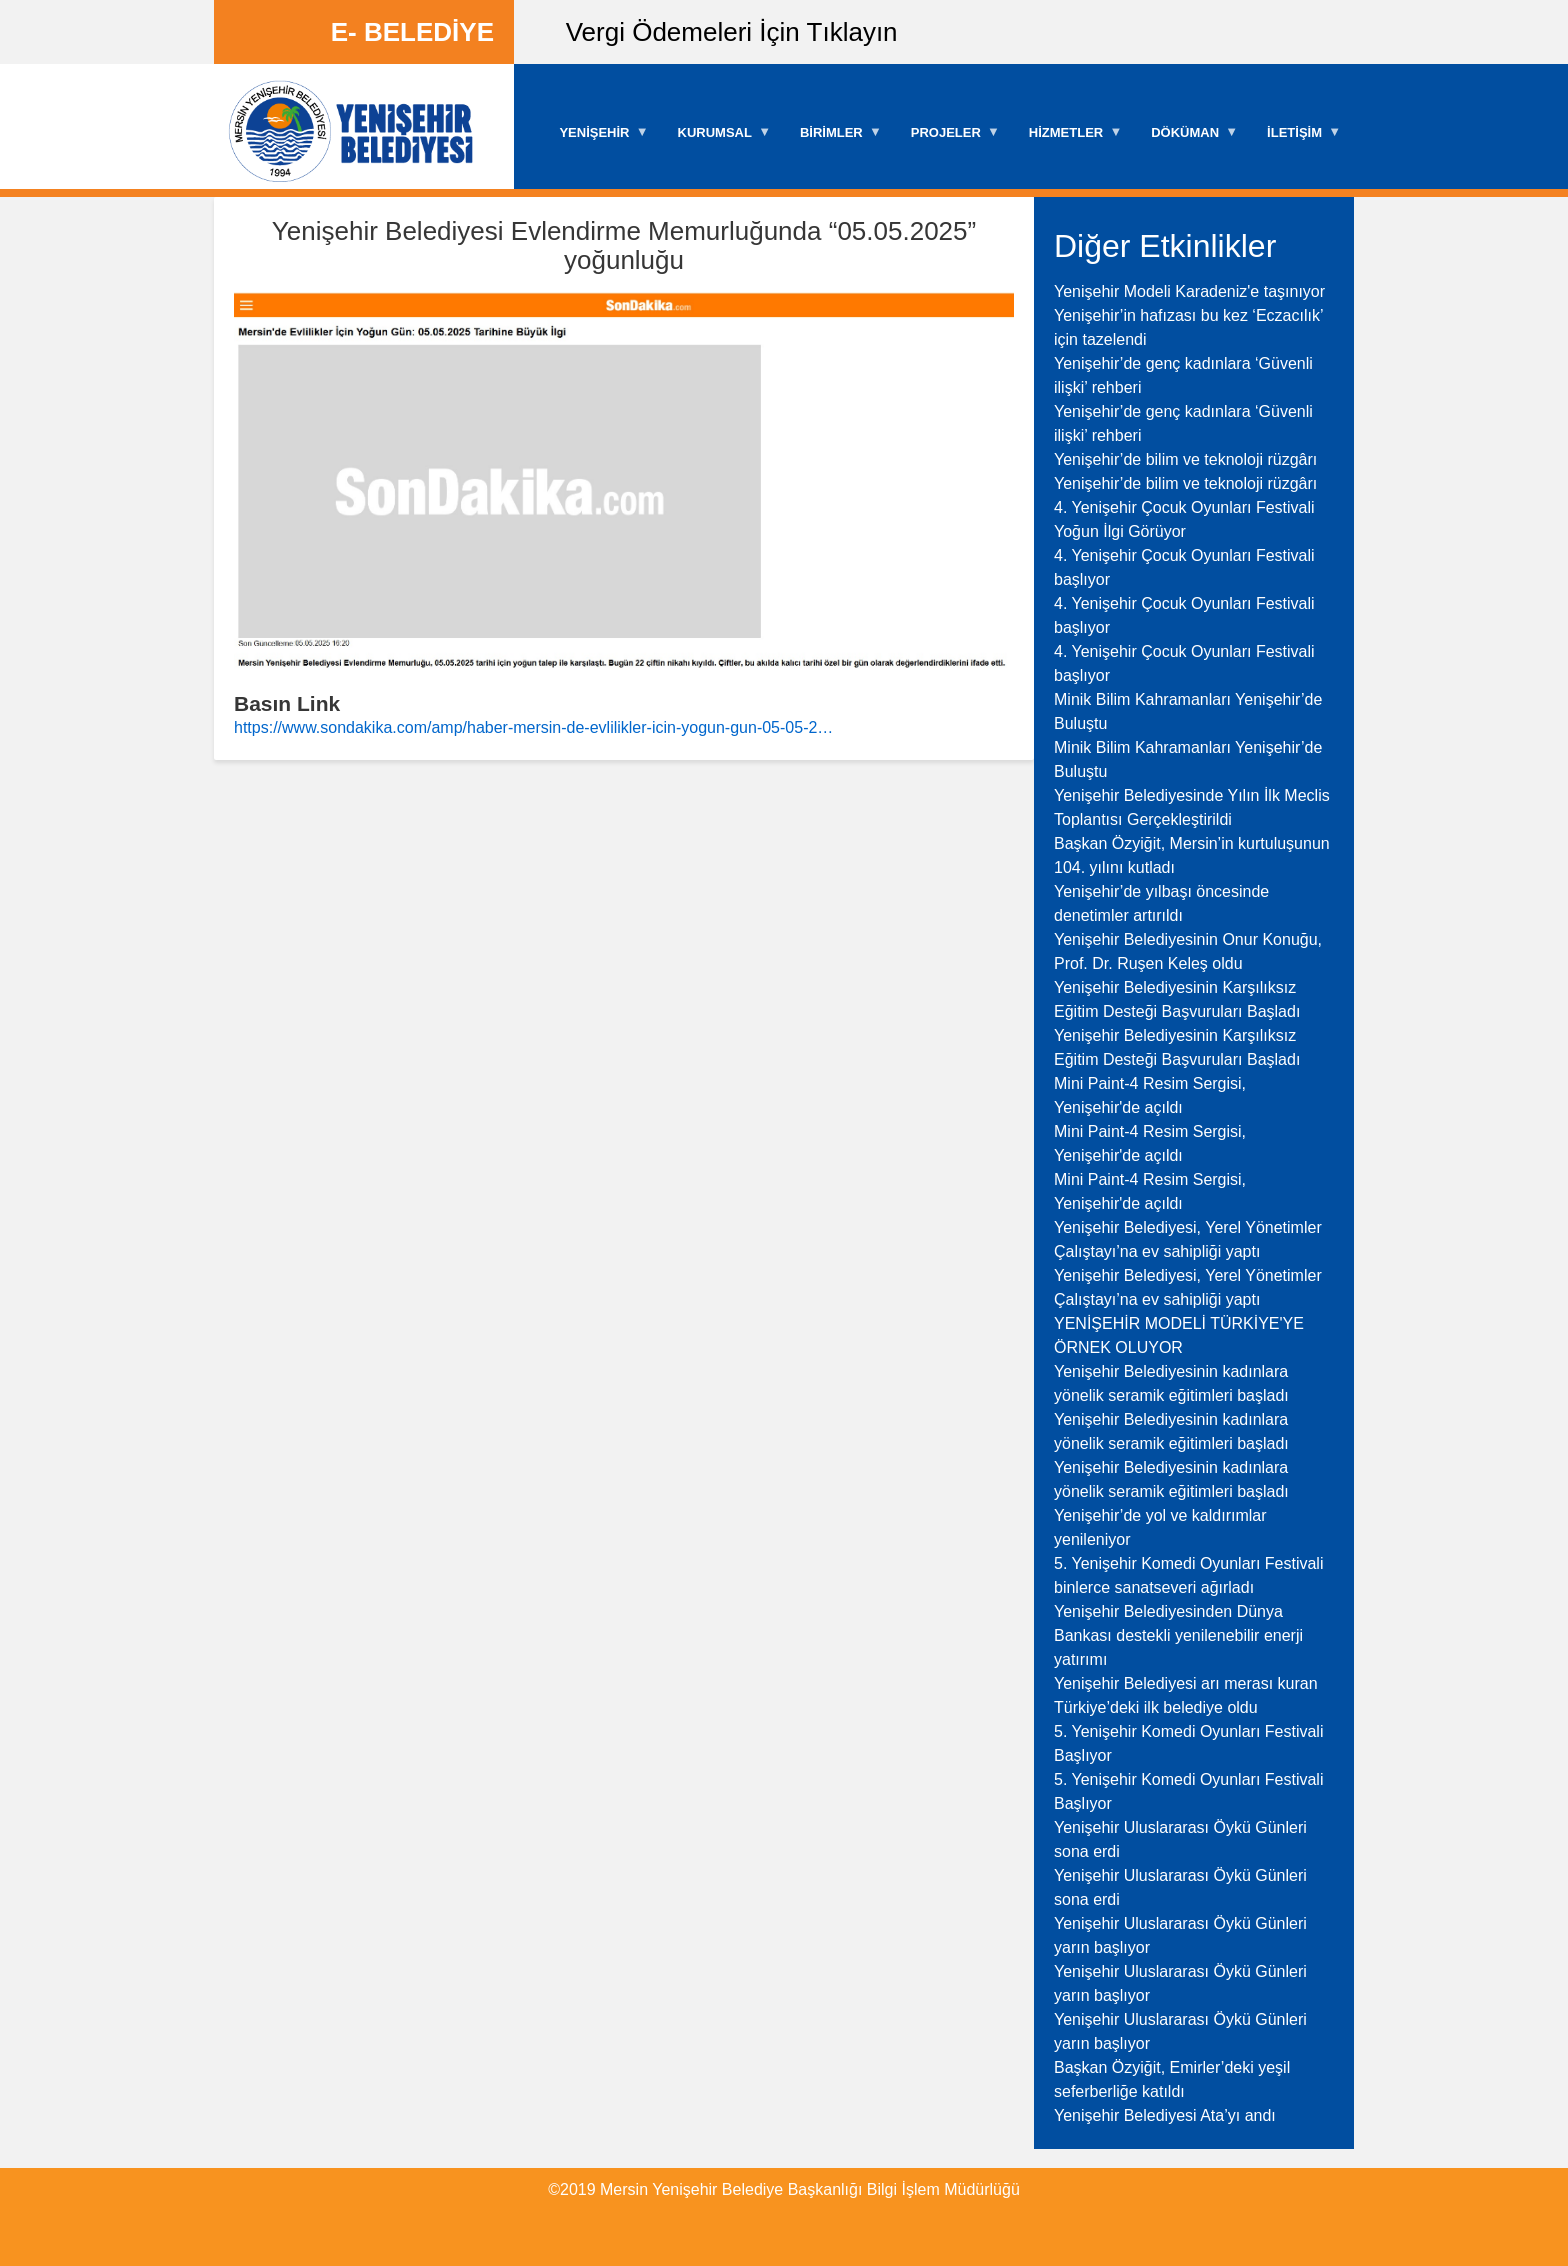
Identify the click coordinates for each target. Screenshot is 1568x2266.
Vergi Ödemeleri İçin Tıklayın (732, 32)
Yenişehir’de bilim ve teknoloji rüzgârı (1185, 459)
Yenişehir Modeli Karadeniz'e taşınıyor (1189, 291)
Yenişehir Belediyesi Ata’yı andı (1165, 2115)
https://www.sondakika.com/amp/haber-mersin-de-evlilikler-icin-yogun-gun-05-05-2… (533, 727)
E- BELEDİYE (412, 32)
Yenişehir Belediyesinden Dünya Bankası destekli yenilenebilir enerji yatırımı (1178, 1635)
